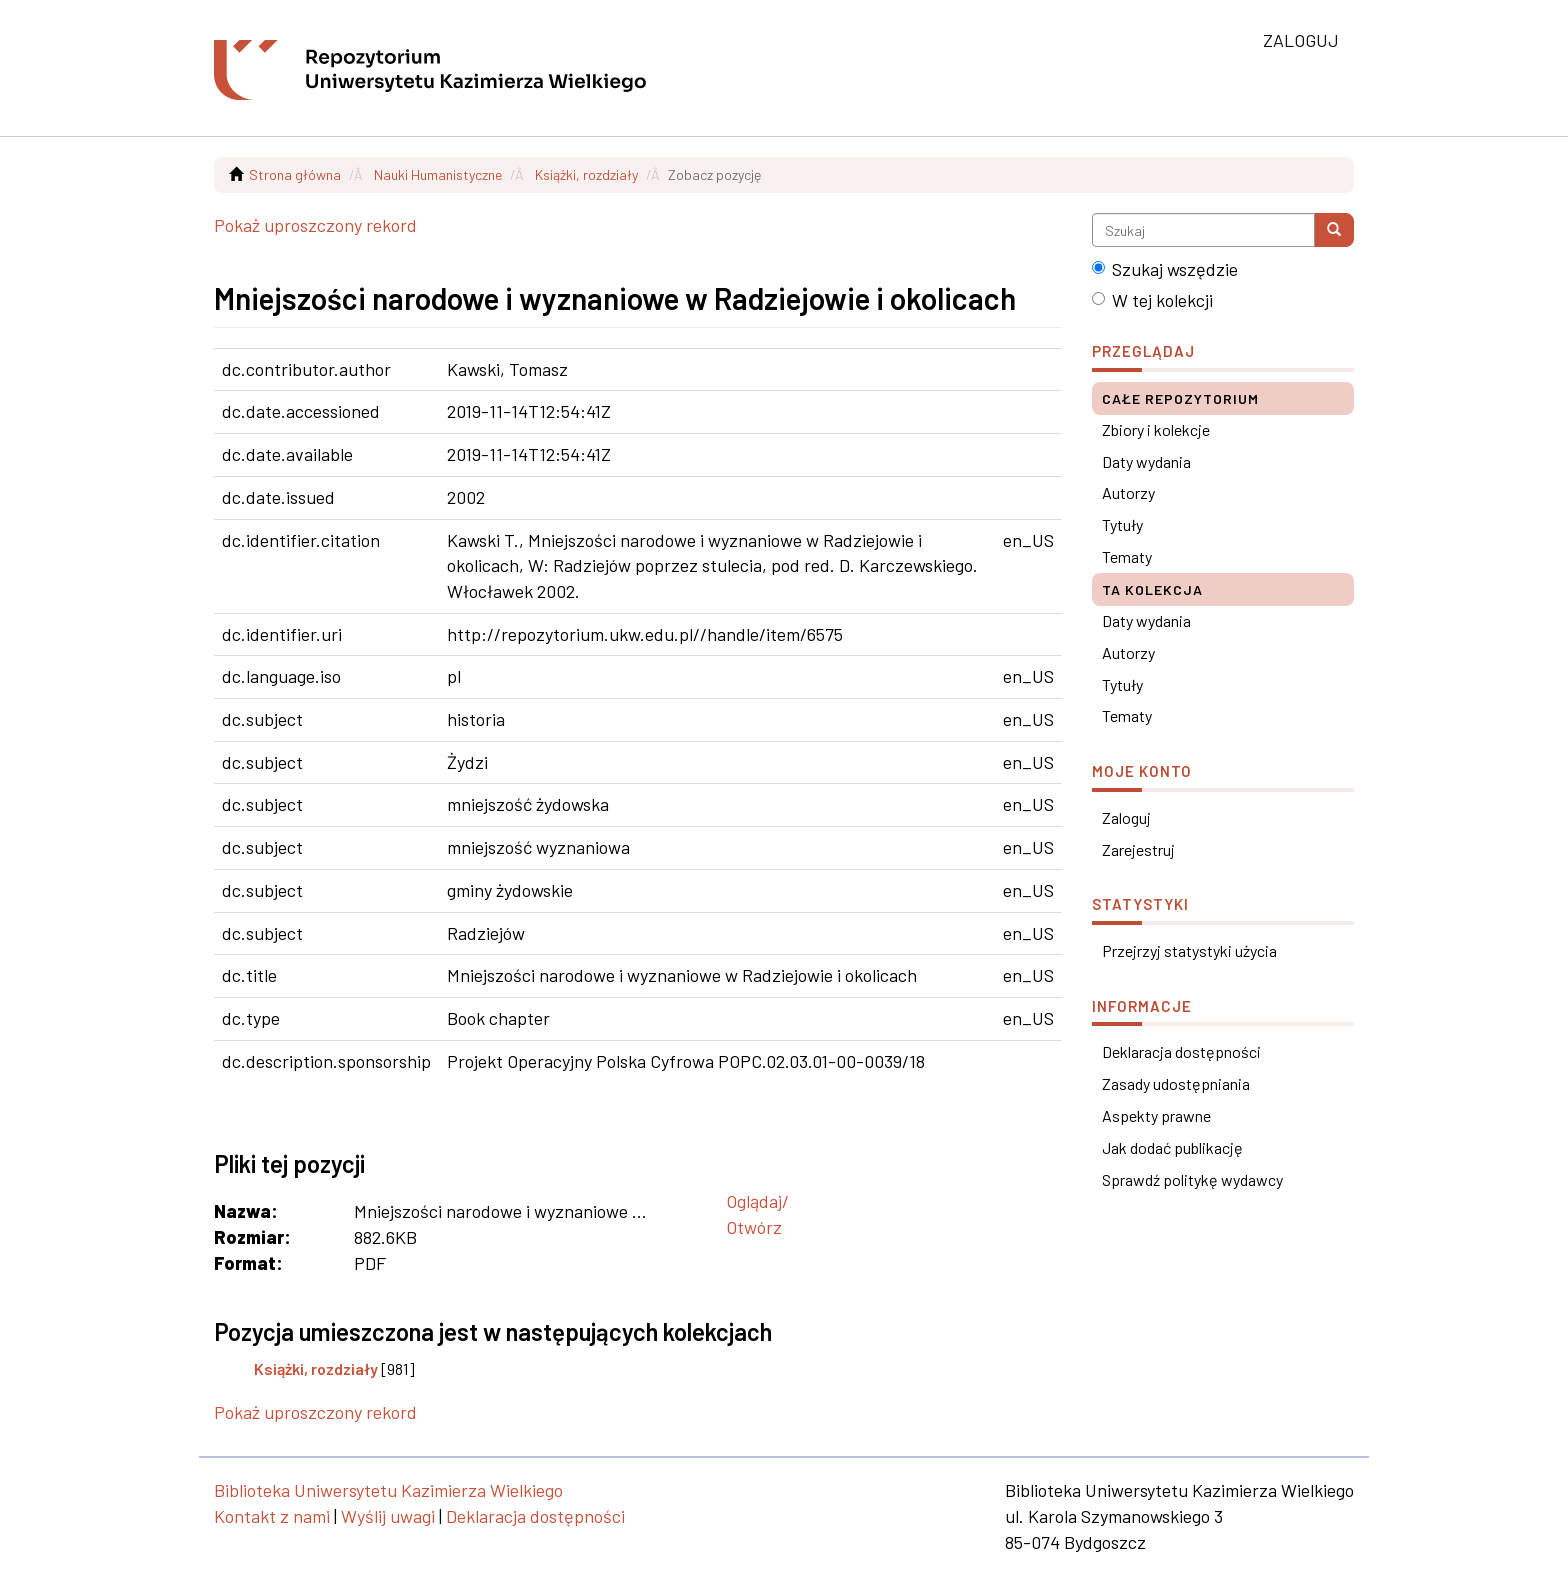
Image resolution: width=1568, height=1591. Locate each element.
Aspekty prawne (1156, 1115)
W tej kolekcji (1152, 300)
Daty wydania (1146, 461)
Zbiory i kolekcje (1156, 429)
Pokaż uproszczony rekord (315, 225)
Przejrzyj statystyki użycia (1189, 950)
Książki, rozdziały (586, 174)
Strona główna (295, 174)
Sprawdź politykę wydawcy (1192, 1179)
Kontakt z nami (272, 1516)
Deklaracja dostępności (1181, 1051)
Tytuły (1122, 524)
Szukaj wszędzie (1165, 269)
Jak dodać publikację (1172, 1147)
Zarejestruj (1138, 849)
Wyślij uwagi (388, 1516)
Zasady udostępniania (1176, 1083)
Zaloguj (1126, 817)
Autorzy (1128, 492)
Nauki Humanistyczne (438, 174)
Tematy (1127, 556)
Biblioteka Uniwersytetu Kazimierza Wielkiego (388, 1490)
